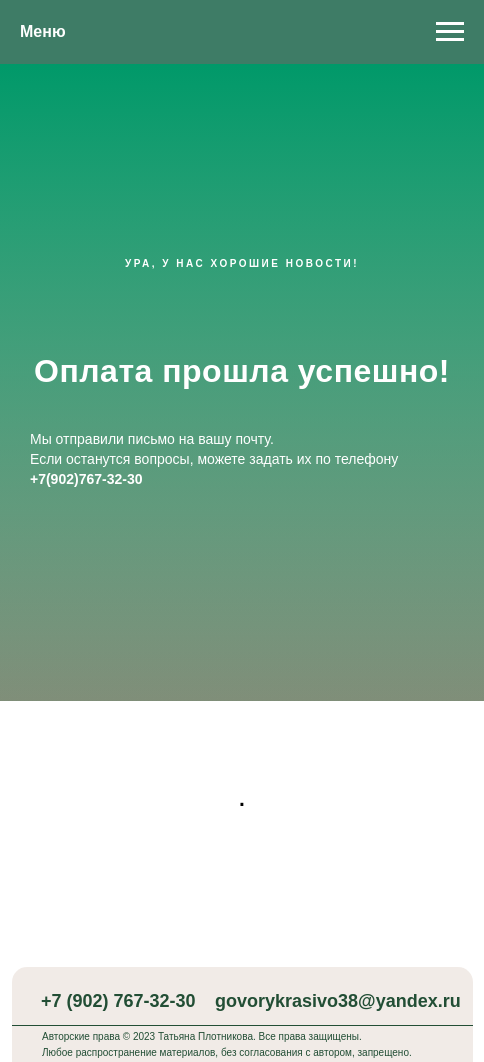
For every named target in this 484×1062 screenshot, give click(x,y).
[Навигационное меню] (450, 32)
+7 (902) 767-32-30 (118, 1001)
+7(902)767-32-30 (86, 479)
